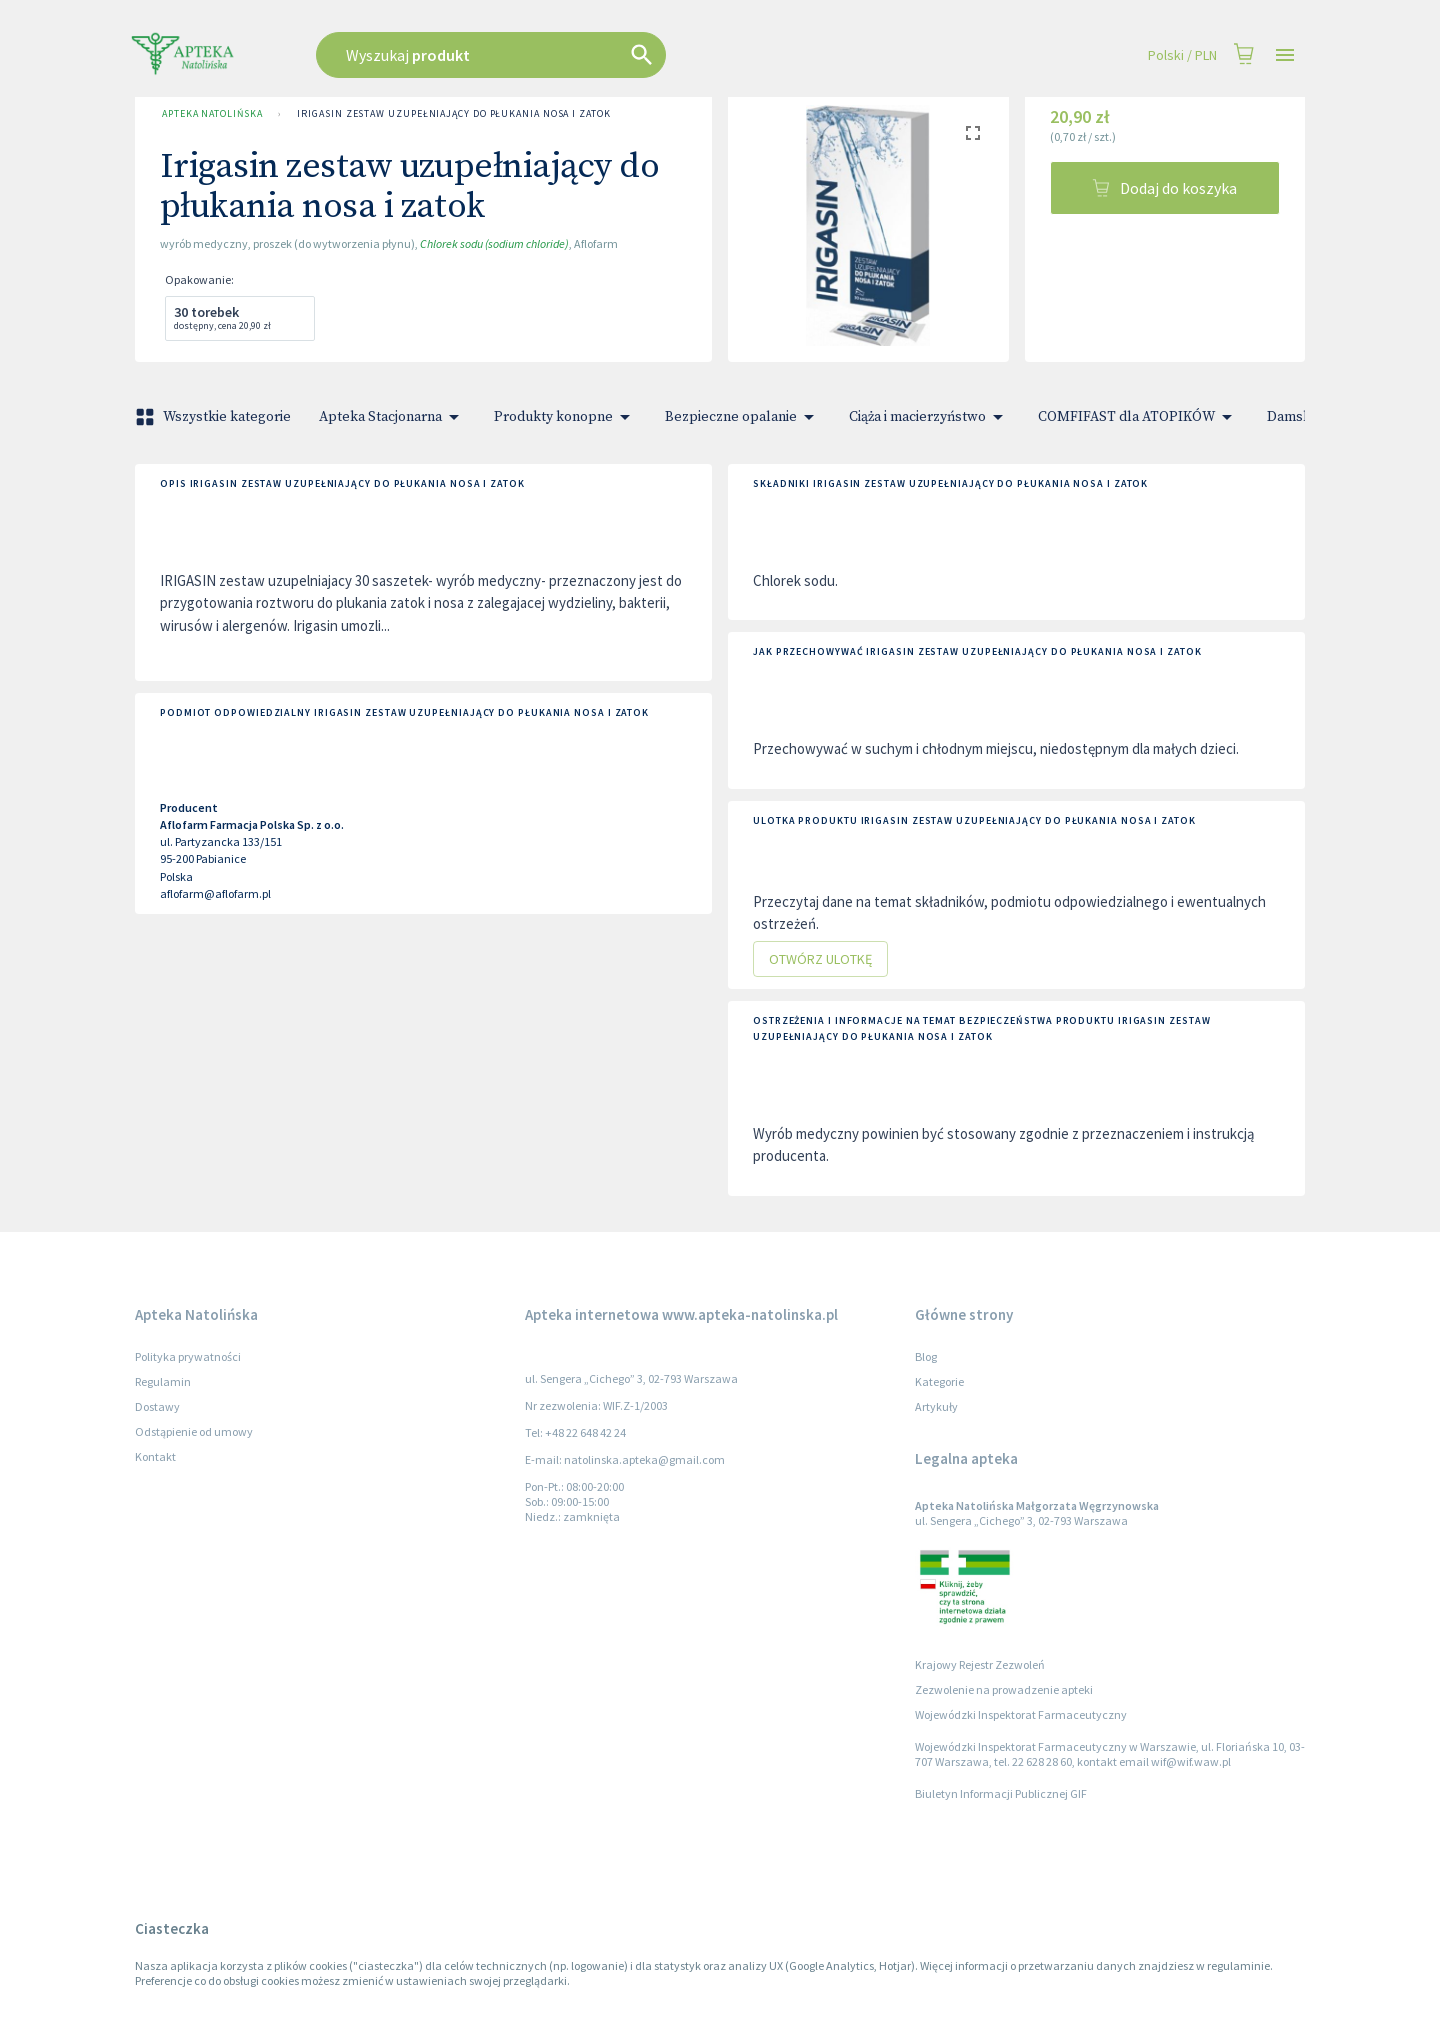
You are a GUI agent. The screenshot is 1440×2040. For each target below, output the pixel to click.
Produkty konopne (565, 417)
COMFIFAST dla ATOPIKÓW (1138, 417)
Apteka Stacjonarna (392, 417)
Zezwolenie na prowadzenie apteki (1004, 1689)
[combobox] (592, 55)
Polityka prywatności (188, 1356)
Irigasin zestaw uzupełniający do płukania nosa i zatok (453, 114)
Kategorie (939, 1381)
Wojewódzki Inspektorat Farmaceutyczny (1021, 1714)
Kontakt (155, 1456)
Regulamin (163, 1381)
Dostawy (157, 1406)
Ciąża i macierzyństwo (929, 417)
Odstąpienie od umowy (194, 1431)
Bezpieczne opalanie (743, 417)
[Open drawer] (1285, 55)
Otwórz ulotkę (820, 959)
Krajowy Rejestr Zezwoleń (980, 1664)
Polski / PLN (1182, 55)
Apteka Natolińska (212, 114)
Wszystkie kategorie (215, 417)
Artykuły (936, 1406)
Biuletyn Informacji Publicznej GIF (1001, 1793)
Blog (926, 1356)
